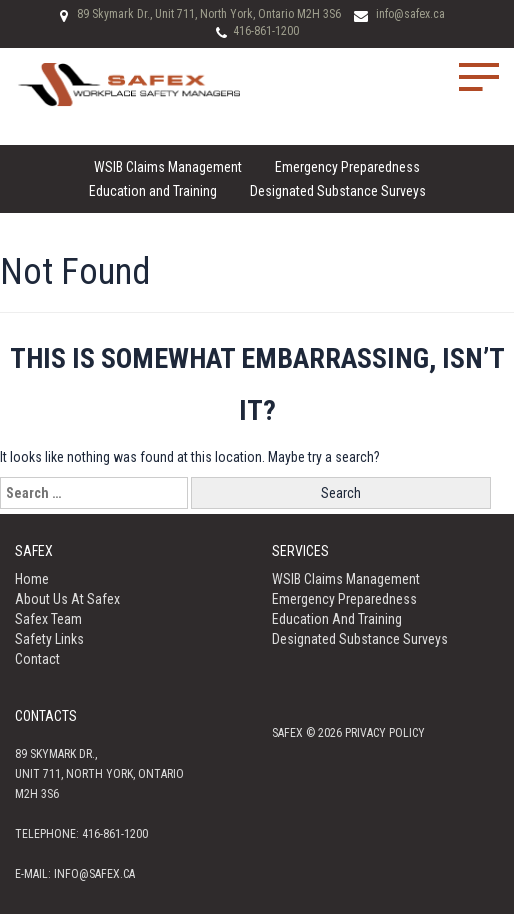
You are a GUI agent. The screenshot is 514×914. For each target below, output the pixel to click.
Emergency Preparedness (347, 167)
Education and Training (153, 191)
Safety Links (49, 639)
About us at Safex (67, 599)
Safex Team (48, 619)
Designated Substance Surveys (338, 191)
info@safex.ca (410, 14)
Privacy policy (385, 733)
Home (32, 579)
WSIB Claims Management (168, 167)
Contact (37, 659)
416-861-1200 (266, 31)
